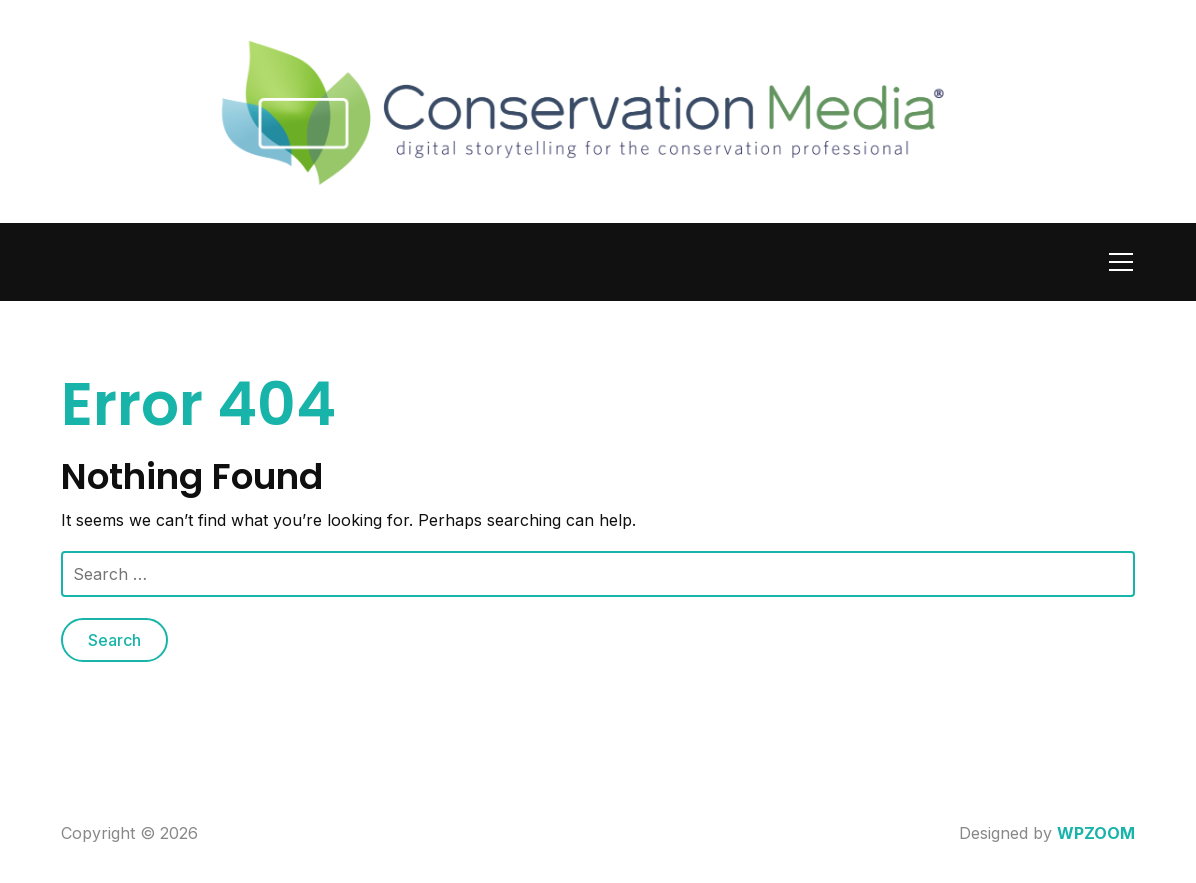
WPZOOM (1096, 833)
